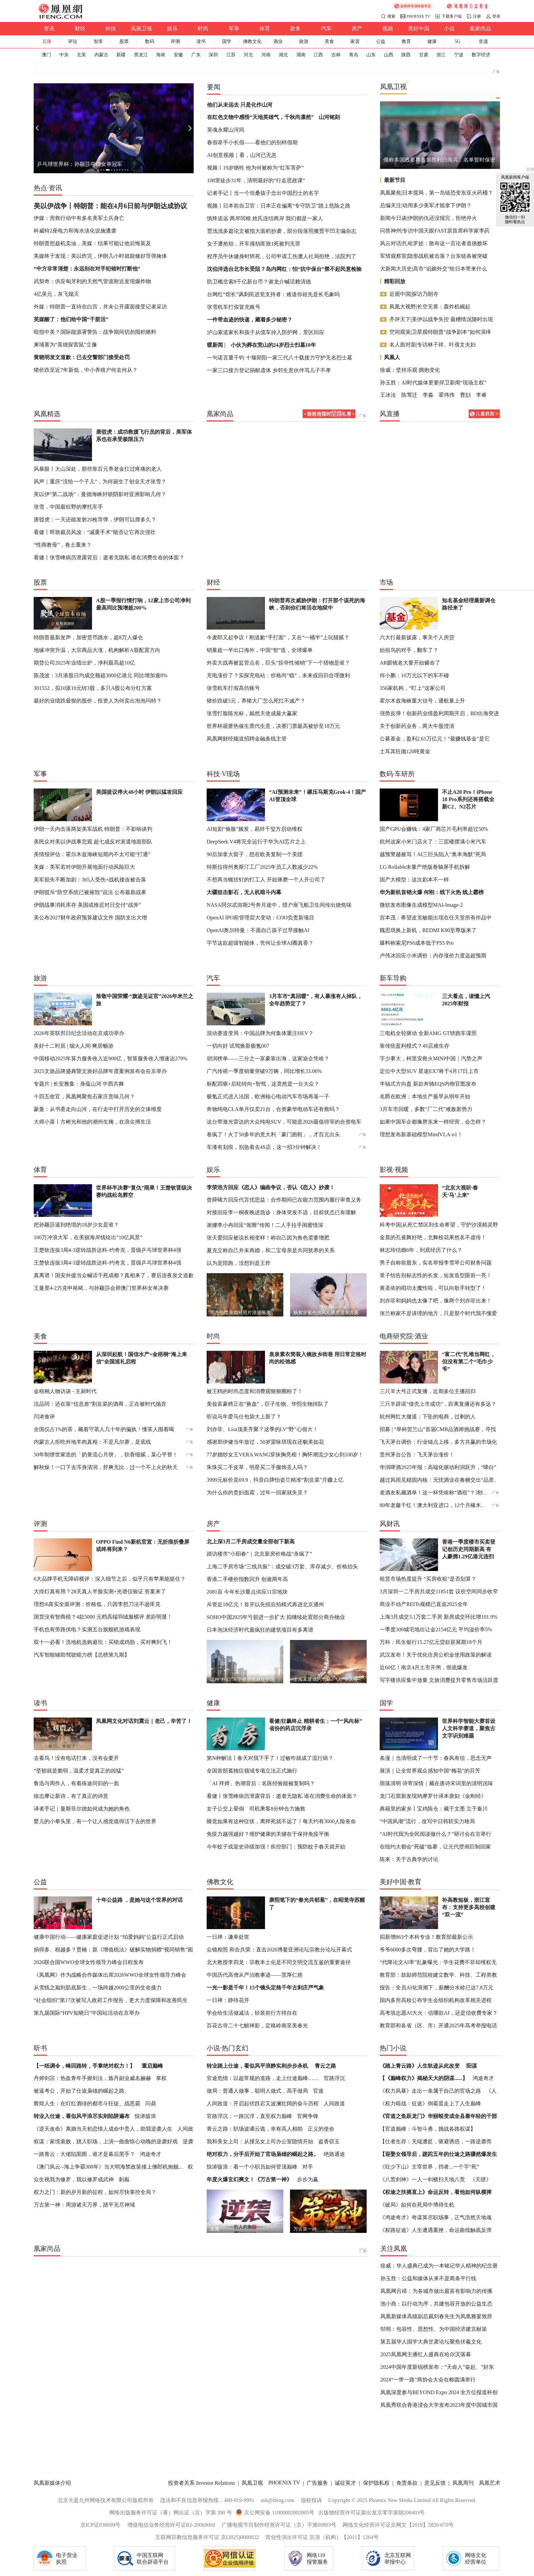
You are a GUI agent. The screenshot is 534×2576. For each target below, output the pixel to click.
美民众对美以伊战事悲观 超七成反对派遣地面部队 (93, 841)
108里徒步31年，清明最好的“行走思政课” (256, 180)
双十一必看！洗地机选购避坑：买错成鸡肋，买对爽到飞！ (103, 1642)
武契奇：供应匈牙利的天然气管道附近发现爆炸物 (92, 281)
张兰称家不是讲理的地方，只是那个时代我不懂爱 (438, 1313)
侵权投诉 (311, 2500)
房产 (357, 28)
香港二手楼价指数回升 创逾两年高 (247, 1579)
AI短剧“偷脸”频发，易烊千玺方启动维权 (254, 829)
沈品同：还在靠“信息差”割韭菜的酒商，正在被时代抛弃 (100, 1404)
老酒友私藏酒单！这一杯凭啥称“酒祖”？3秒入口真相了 (445, 1492)
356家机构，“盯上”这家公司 (413, 688)
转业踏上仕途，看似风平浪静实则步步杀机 (257, 2066)
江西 (318, 54)
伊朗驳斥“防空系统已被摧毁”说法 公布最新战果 (90, 892)
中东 (64, 54)
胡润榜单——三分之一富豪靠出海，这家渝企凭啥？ (268, 1058)
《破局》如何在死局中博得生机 (417, 2205)
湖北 (283, 54)
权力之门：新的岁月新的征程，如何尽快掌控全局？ (95, 2192)
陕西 (406, 54)
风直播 (390, 413)
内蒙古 (101, 54)
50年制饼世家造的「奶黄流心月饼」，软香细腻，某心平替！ (106, 1454)
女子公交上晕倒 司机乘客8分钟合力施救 (256, 1808)
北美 (81, 54)
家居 (355, 41)
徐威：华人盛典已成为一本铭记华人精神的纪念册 (439, 2266)
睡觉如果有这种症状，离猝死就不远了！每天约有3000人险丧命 (281, 1821)
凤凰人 (392, 357)
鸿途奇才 (150, 2154)
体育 (264, 28)
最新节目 (394, 180)
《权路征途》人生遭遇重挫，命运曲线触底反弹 (436, 2230)
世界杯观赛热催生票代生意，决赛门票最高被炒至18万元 (273, 726)
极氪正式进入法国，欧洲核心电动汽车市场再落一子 (268, 1096)
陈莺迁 (409, 395)
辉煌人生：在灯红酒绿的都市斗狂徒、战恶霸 (87, 2103)
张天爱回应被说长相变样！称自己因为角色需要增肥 (268, 1238)
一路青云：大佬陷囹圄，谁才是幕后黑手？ (84, 2154)
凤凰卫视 (141, 28)
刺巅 (124, 2179)
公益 (380, 41)
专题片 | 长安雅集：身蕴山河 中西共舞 (79, 1084)
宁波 (458, 54)
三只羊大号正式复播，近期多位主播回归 (428, 1391)
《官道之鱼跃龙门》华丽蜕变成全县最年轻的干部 (438, 2116)
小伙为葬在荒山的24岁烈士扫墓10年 (273, 345)
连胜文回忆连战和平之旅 (412, 160)
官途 (318, 2091)
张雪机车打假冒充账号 (233, 307)
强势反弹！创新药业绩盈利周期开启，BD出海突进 (439, 713)
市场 (386, 582)
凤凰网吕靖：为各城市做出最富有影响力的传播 (436, 2291)
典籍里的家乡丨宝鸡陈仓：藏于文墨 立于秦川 (434, 1808)
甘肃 (423, 54)
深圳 (213, 54)
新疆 (121, 54)
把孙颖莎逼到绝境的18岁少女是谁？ (76, 1225)
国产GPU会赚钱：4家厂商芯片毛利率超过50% (434, 829)
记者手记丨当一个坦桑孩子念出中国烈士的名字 (263, 193)
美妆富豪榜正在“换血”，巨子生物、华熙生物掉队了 (268, 1404)
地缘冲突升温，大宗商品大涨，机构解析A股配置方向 (97, 650)
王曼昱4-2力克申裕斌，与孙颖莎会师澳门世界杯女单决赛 (101, 1288)
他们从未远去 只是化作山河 (239, 105)
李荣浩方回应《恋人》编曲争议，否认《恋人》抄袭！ (271, 1187)
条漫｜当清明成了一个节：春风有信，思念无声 (436, 1758)
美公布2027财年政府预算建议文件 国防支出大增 (90, 917)
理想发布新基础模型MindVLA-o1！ (421, 1134)
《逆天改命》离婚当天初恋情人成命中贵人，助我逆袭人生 (103, 2129)
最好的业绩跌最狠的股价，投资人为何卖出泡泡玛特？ (98, 701)
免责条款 (407, 2483)
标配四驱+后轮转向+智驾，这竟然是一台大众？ (263, 1084)
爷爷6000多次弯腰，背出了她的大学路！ (428, 1949)
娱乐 (172, 28)
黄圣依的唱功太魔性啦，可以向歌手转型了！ (433, 1288)
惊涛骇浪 (145, 2116)
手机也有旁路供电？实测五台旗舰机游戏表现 (87, 1629)
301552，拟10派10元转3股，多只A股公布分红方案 (93, 688)
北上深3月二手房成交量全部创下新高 (251, 1541)
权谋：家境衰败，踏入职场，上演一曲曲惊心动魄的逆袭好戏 (106, 2141)
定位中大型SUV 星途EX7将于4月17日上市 (429, 1071)
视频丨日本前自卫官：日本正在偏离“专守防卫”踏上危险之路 (278, 206)
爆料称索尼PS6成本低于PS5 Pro (417, 943)
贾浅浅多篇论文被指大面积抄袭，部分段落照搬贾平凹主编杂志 (281, 231)
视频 (387, 28)
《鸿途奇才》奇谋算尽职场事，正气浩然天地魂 (436, 2217)
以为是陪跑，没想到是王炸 (239, 1263)
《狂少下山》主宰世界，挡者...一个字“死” (429, 2167)
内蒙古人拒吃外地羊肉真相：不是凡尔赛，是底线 (92, 1442)
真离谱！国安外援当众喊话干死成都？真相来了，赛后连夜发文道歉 (114, 1275)
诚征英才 (345, 2483)
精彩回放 (394, 281)
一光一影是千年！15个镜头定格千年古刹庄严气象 (265, 1987)
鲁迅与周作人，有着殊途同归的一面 (76, 1783)
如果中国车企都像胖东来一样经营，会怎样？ (433, 1122)
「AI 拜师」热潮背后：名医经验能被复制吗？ (261, 1783)
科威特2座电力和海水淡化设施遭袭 (75, 231)
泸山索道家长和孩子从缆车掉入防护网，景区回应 (265, 332)
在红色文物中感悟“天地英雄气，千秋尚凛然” (260, 117)
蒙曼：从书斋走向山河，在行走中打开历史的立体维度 (98, 1109)
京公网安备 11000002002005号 (279, 2512)
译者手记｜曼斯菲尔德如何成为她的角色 (82, 1808)
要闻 (213, 87)
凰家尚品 (480, 28)
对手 (307, 2167)
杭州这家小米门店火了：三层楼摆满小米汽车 (433, 841)
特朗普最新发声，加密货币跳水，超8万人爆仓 (88, 637)
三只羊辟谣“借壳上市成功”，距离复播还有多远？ (438, 1404)
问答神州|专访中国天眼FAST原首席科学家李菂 (435, 231)
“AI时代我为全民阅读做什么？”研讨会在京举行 (435, 1834)
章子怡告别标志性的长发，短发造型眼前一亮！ (436, 1275)
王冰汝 (388, 395)
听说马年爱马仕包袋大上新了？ (244, 1416)
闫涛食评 (44, 1416)
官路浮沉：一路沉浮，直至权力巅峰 (249, 2116)
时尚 (203, 28)
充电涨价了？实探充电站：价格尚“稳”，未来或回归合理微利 (278, 675)
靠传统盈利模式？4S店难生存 (414, 1046)
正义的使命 (321, 2129)
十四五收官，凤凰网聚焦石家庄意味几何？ (84, 1096)
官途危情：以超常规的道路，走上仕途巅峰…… (263, 2078)
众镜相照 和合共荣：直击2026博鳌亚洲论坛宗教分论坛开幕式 (279, 1949)
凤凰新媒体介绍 (52, 2483)
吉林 (336, 54)
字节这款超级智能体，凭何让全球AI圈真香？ (260, 943)
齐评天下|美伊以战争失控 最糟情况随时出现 (441, 319)
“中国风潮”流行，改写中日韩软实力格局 (427, 1821)
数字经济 (481, 54)
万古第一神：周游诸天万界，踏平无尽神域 (84, 2205)
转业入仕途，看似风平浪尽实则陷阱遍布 (82, 2116)
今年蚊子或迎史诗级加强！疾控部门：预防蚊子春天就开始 (276, 1846)
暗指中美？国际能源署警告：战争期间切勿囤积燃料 (95, 332)
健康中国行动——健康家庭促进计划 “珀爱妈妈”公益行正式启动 (109, 1937)
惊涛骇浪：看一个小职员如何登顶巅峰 (252, 2167)
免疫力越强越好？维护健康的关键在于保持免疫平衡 (268, 1834)
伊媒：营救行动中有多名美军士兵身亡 (79, 218)
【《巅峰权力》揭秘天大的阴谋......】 (424, 2078)
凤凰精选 (47, 413)
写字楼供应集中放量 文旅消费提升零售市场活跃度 (439, 1680)
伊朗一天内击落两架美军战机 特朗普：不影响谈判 (93, 829)
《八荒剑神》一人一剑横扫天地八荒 (422, 2179)
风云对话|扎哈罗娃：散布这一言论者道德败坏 (434, 243)
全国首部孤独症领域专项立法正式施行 (252, 1771)
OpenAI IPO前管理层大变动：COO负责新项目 (260, 917)
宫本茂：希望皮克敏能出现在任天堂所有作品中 (436, 917)
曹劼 (465, 395)
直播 (46, 41)
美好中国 (418, 28)
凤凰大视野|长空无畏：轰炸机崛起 (429, 306)
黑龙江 (141, 54)
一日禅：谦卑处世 (228, 1937)
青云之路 (325, 2066)
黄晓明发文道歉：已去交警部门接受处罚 (82, 357)
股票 (124, 41)
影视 (386, 1169)
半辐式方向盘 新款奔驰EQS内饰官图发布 (428, 1084)
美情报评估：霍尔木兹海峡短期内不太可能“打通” (92, 854)
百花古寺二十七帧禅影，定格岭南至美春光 (257, 2025)
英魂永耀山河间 (225, 130)
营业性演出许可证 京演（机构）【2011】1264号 (321, 2537)
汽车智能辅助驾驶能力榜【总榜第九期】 (82, 1655)
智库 (98, 41)
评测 (175, 41)
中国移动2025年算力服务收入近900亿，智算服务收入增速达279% (110, 1058)
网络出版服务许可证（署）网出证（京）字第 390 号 (170, 2512)
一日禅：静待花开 (228, 2000)
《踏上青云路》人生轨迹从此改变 (420, 2066)
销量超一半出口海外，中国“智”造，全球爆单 (260, 650)
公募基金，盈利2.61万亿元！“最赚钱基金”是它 (435, 739)
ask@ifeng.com (277, 2500)
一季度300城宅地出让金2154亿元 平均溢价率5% (436, 1629)
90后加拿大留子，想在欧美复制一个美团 (255, 854)
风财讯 (390, 1523)
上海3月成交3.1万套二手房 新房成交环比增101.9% (438, 1617)
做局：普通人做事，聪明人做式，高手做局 (257, 2091)
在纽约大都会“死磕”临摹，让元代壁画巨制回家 (435, 1846)
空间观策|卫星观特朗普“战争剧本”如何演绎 (440, 332)
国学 (226, 41)
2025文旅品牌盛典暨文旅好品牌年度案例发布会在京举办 (100, 1071)
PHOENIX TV (418, 16)
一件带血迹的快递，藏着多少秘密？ (249, 319)
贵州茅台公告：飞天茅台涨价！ (417, 1454)
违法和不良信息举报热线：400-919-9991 (207, 2500)
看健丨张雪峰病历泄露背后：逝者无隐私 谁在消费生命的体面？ (109, 557)
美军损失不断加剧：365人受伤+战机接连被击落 (90, 879)
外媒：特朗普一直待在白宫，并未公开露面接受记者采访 (100, 306)
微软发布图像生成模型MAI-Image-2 (421, 905)
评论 (72, 41)
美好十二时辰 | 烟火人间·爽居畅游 (73, 1046)
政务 (295, 28)
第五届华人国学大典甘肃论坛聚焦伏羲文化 (431, 2341)
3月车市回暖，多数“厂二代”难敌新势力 (426, 1109)
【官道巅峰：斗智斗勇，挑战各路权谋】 (428, 2129)
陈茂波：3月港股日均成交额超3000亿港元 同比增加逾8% (100, 675)
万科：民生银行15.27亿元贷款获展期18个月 (431, 1642)
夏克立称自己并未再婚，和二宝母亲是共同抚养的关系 (271, 1250)
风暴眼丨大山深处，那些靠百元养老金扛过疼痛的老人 (98, 469)
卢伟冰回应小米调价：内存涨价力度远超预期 (433, 955)
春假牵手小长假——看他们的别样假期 (252, 142)
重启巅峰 (152, 2066)
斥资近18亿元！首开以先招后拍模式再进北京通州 (265, 1604)
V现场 (231, 773)
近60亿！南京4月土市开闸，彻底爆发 (424, 1667)
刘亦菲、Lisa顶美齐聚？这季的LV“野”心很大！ (262, 1429)
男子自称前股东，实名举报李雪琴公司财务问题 (436, 1263)
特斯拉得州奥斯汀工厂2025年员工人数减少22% (262, 867)
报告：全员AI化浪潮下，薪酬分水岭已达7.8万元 (436, 1987)
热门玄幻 (235, 2048)
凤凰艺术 (489, 2483)
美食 (329, 41)
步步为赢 (307, 2179)
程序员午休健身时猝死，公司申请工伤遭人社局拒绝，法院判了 (281, 256)
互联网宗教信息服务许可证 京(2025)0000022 (207, 2537)
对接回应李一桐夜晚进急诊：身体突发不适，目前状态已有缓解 (281, 1212)
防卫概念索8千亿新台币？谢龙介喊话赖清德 (259, 281)
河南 (266, 54)
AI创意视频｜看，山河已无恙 (242, 155)
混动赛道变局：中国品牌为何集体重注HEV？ (260, 1033)
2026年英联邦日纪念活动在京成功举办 (79, 1033)
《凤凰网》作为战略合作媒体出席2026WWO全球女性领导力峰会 (110, 1975)
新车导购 (393, 978)
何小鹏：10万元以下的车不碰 (414, 675)
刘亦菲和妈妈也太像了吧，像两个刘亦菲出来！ (436, 1300)
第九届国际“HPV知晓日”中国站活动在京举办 (87, 2013)
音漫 (483, 41)
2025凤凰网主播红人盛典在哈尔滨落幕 (425, 2354)
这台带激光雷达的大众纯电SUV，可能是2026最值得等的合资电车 (284, 1122)
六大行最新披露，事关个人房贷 (417, 637)
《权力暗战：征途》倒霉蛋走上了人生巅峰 (430, 2103)
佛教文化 (252, 41)
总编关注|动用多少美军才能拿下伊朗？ (426, 205)
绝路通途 (334, 2154)
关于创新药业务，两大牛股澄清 (417, 726)
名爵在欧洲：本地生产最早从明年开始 (425, 1096)
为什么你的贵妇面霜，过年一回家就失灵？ (257, 1492)
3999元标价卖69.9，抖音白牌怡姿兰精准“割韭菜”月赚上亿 (275, 1480)
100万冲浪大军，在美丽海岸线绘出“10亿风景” (88, 1237)
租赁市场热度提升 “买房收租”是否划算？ (428, 1579)
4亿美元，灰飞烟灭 (56, 294)
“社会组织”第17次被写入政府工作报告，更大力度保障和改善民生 (111, 2000)
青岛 (353, 54)
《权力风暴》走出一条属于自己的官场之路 (430, 2091)
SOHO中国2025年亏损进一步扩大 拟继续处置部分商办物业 (276, 1617)
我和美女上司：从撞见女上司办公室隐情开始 (260, 2141)
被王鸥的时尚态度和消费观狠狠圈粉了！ (255, 1391)
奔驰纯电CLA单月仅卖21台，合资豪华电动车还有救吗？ (273, 1109)
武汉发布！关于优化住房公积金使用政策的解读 (436, 1655)
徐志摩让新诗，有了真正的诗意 (71, 1796)
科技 (110, 28)
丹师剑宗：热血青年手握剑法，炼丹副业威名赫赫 (92, 2078)
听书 (40, 2048)
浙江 (441, 54)
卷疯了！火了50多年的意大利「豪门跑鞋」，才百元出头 (273, 1134)
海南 (160, 54)
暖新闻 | (216, 345)
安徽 (178, 54)
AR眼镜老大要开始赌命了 (410, 663)
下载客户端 (452, 16)
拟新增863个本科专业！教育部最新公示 (426, 1937)
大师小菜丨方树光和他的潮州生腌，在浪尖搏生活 (92, 1122)
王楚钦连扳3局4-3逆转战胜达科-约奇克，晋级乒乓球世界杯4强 (107, 1250)
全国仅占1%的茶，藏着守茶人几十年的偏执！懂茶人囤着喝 (104, 1429)
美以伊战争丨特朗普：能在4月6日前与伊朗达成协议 (110, 206)
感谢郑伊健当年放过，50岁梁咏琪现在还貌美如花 (265, 1442)
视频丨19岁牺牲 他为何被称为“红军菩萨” (255, 168)
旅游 (303, 41)
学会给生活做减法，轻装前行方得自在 (252, 2013)
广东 (196, 54)
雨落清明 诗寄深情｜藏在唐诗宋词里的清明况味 (436, 1783)
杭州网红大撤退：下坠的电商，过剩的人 (428, 1416)
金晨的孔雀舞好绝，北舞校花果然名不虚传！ (433, 1237)
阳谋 (471, 2066)
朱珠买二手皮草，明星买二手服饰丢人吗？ (257, 1467)
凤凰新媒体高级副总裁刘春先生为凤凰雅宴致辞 (436, 2316)
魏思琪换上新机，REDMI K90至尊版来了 (428, 930)
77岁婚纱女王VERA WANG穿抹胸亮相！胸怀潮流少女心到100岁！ (285, 1454)
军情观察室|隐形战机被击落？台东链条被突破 (434, 256)
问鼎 (150, 2103)
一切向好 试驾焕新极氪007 (238, 1046)
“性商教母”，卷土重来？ (63, 545)
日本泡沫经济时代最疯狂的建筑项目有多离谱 (260, 1630)
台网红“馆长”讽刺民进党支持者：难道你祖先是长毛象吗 (273, 294)
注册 (477, 16)
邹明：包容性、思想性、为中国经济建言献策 (433, 2329)
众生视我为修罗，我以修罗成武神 (74, 2179)
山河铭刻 (329, 117)
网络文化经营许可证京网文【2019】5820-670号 (398, 2525)
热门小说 (393, 2048)
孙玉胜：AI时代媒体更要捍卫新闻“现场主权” (433, 382)
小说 (449, 28)
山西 (388, 54)
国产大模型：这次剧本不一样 (414, 879)
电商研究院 (396, 1336)
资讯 (49, 28)
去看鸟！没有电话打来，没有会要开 (76, 1758)
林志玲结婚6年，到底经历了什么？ (421, 1250)
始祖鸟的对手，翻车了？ (409, 650)
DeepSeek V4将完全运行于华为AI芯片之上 (256, 841)
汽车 (326, 28)
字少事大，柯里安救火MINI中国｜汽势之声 (431, 1058)
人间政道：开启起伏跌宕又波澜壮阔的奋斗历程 (263, 2103)
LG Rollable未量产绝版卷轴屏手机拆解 (425, 867)
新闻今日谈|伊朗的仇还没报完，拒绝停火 (428, 218)
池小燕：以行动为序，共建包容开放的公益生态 (436, 2304)
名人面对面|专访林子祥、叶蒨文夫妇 (432, 344)
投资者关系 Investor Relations (201, 2483)
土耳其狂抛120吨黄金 (405, 751)
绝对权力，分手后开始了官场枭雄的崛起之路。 (263, 2154)
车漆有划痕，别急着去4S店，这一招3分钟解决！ (264, 1147)
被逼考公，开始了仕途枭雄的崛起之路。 (82, 2091)
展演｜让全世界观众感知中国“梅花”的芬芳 (430, 1771)
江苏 (231, 54)
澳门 (46, 54)
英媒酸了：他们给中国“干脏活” (71, 319)
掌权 (161, 2078)
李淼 (428, 395)
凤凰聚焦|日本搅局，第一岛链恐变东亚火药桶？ (436, 193)
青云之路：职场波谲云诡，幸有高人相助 (255, 2129)
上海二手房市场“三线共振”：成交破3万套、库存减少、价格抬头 (282, 1566)
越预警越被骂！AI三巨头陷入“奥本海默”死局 (433, 854)
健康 (432, 41)
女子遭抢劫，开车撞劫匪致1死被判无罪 (253, 244)
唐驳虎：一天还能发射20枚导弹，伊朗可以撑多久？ (95, 519)
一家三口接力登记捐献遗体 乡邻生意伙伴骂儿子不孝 (269, 370)
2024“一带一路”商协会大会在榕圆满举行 (428, 2379)
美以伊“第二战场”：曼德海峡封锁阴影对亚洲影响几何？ (100, 494)
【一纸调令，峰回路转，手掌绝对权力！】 (84, 2066)
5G (457, 41)
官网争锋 (307, 2116)
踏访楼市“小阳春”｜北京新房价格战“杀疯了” (259, 1554)
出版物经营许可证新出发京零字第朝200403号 (371, 2512)
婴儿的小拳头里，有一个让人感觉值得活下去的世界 (95, 1821)
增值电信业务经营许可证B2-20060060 (171, 2525)
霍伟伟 (447, 395)
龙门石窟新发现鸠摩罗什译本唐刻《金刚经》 (433, 1796)
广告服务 (317, 2483)
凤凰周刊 (463, 2483)
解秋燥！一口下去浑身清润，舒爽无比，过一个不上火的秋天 (106, 1467)
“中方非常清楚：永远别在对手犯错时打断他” (87, 268)
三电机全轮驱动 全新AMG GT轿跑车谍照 (428, 1033)
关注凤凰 (393, 2248)
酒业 (278, 41)
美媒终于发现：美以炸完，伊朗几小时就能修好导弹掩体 (100, 256)
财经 (80, 28)
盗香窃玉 (329, 2141)
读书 (201, 41)
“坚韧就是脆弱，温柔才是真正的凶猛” (79, 1771)
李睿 (481, 395)
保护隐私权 (376, 2483)
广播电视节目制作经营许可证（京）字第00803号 (279, 2525)
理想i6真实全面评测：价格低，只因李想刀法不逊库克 (97, 1604)
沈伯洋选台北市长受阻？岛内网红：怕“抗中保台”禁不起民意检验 (284, 269)
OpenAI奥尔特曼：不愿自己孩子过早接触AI (258, 930)
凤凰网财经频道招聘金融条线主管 (247, 739)
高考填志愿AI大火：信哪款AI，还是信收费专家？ (439, 2013)
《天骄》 (480, 2179)
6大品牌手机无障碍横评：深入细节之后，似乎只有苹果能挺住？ (110, 1579)
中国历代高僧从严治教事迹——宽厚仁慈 (255, 1975)
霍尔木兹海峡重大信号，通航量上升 (422, 701)
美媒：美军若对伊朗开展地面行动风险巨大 (84, 867)
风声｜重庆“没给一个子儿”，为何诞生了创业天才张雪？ (100, 481)
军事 (234, 28)
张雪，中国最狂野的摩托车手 (68, 507)
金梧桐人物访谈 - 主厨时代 (65, 1391)
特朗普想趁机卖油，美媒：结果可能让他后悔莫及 (92, 243)
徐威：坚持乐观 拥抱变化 (410, 370)
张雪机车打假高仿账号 (233, 688)
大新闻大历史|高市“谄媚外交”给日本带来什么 (433, 268)
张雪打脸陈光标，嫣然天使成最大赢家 (252, 713)
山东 (371, 54)
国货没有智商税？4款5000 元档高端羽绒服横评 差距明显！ (103, 1617)
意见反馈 (435, 2483)
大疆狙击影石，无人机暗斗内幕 (244, 892)
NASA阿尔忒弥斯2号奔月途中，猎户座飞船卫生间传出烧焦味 (279, 905)
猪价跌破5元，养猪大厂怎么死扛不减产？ (256, 701)
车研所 (405, 773)
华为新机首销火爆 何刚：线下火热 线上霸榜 (432, 892)
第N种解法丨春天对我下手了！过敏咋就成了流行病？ (270, 1758)
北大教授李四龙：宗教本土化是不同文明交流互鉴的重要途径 (279, 1962)
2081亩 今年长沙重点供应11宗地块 (247, 1592)
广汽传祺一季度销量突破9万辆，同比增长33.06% (264, 1071)
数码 (149, 41)
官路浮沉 (334, 2078)
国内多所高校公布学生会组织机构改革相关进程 (436, 2000)
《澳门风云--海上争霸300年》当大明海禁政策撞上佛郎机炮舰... (108, 2167)
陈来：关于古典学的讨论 (409, 1859)
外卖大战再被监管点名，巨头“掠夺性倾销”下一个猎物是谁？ (278, 663)
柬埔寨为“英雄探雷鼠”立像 (65, 344)
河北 (248, 54)
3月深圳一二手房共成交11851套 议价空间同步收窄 (439, 1591)
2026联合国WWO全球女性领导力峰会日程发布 (89, 1962)
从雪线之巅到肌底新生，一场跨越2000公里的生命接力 (98, 1987)
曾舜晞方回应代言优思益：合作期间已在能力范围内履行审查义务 (284, 1200)
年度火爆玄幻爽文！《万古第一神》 (249, 2179)
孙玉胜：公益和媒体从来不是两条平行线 (428, 2278)
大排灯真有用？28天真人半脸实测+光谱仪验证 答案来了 (100, 1591)
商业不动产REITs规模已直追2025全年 (424, 1604)
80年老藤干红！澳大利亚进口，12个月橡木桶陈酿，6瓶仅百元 (453, 1505)
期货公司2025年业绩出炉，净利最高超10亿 (84, 663)
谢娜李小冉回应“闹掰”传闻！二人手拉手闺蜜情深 (265, 1225)
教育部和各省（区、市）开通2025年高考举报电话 (438, 2025)
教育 (406, 41)
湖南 (301, 54)
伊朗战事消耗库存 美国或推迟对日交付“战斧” (87, 905)
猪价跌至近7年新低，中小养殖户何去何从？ (86, 370)
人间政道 (334, 2103)
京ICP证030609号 (100, 2525)
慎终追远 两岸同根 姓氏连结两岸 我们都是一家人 (265, 218)
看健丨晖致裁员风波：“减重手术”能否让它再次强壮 (95, 532)
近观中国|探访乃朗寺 (413, 294)
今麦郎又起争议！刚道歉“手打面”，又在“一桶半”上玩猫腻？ (278, 637)
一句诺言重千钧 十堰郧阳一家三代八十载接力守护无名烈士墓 (279, 357)
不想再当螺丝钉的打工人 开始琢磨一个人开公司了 (266, 879)
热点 (40, 188)
